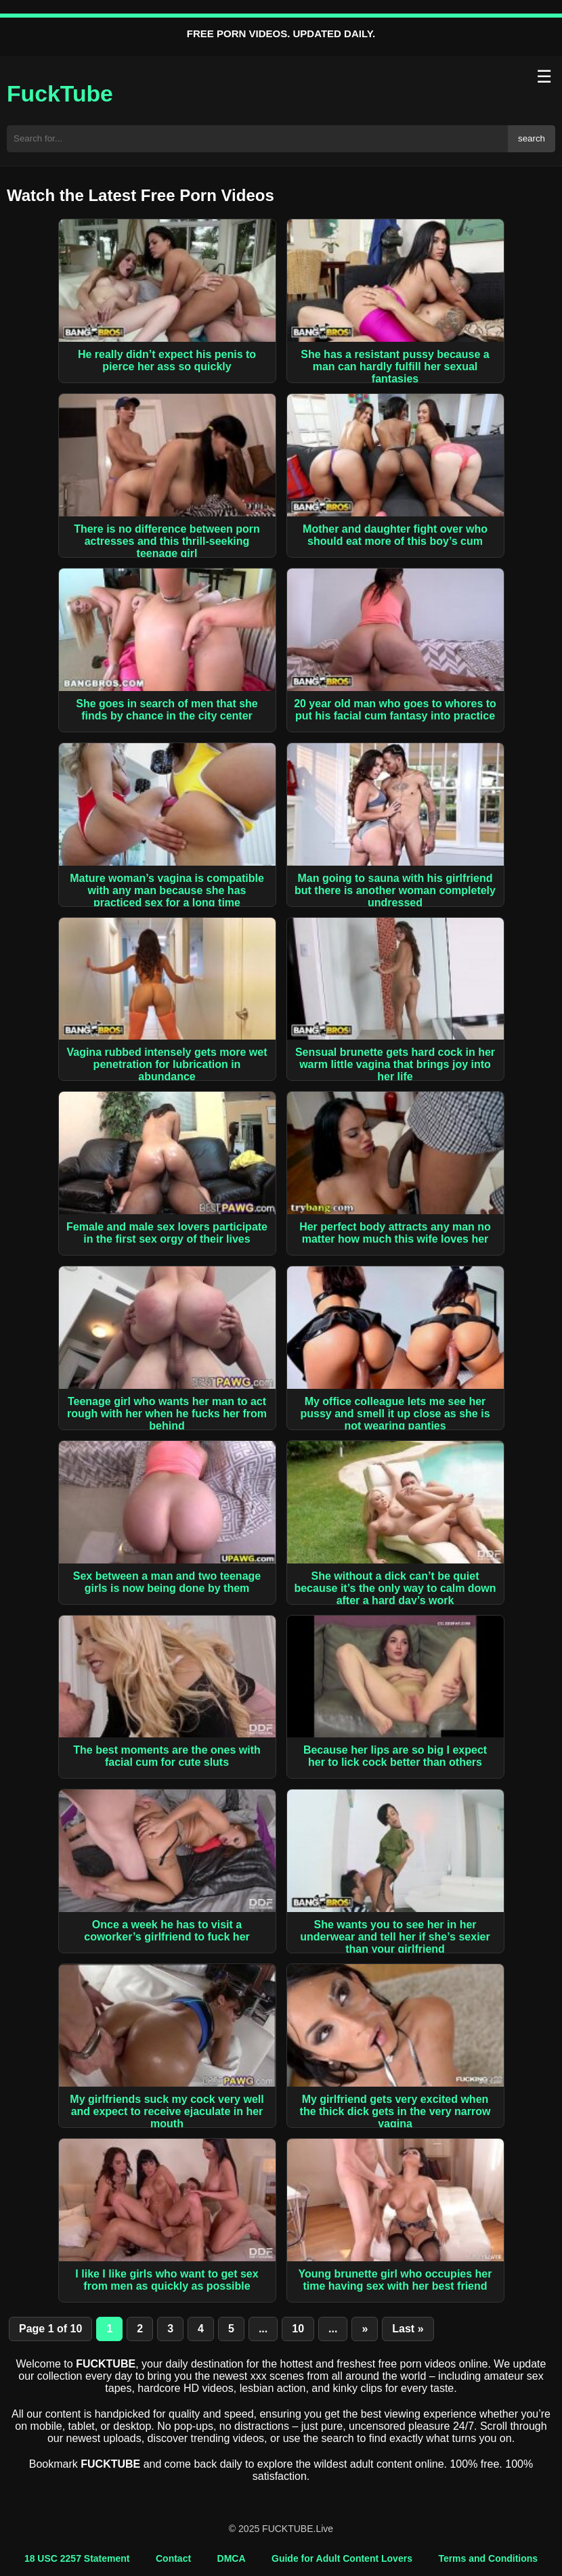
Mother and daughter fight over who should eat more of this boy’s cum (395, 535)
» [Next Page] (365, 2328)
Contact (173, 2558)
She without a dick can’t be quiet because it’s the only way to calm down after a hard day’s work (395, 1588)
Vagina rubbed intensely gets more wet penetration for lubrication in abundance (166, 1064)
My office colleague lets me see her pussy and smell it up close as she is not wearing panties (395, 1413)
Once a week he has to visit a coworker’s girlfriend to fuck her (167, 1930)
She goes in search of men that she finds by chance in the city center (167, 709)
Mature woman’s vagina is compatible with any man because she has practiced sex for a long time (167, 890)
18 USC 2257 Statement (77, 2558)
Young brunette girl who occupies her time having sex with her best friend (395, 2280)
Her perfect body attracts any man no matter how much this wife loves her (395, 1233)
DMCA (231, 2558)
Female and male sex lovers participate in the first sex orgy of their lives (166, 1233)
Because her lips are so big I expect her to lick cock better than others (395, 1756)
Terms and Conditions (488, 2558)
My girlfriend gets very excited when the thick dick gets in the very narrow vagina (395, 2111)
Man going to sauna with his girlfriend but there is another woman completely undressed (395, 890)
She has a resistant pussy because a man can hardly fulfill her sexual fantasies (395, 366)
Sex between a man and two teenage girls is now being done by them (167, 1582)
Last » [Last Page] (407, 2328)
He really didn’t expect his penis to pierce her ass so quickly (167, 360)
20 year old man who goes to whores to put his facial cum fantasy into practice (395, 709)
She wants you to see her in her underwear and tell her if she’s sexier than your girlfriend (395, 1937)
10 (298, 2328)
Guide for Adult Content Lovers (342, 2558)
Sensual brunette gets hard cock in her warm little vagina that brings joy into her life (395, 1064)
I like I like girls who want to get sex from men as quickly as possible (166, 2280)
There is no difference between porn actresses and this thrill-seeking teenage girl (167, 541)
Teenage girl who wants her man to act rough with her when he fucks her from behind (167, 1413)
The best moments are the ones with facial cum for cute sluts (167, 1756)
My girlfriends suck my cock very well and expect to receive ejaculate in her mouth (166, 2111)
